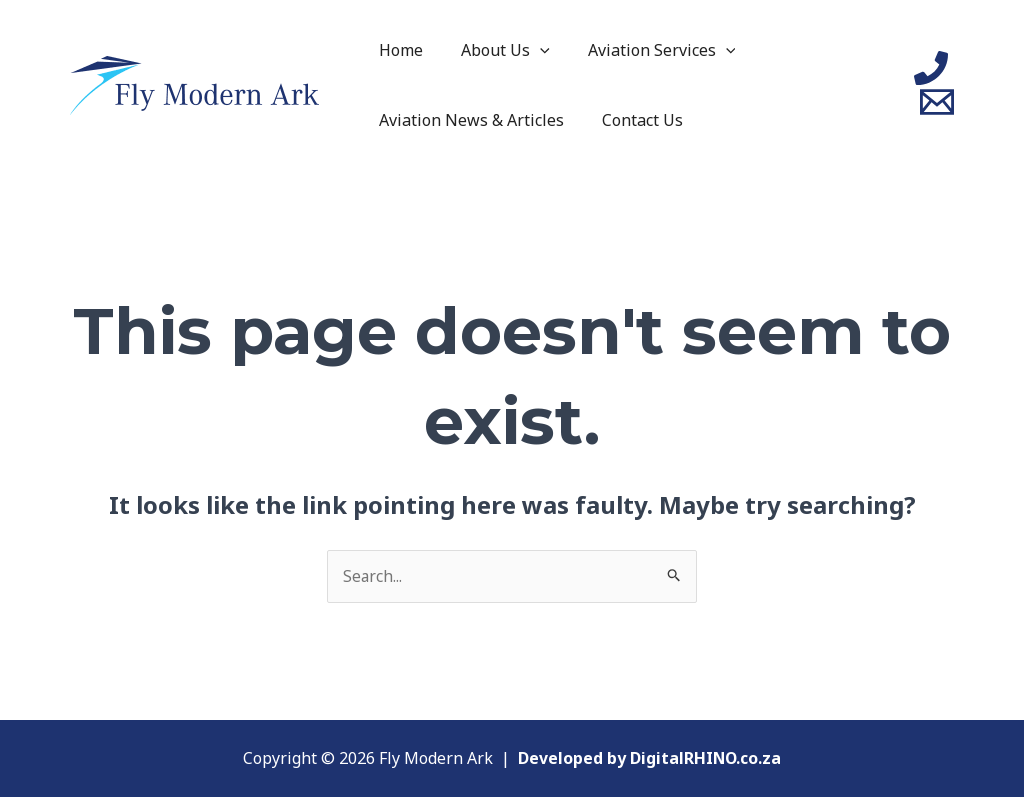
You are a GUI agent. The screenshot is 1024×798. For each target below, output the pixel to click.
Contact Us (633, 120)
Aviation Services (647, 50)
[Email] (937, 102)
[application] (531, 50)
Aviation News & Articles (468, 120)
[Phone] (931, 68)
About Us (496, 50)
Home (398, 50)
